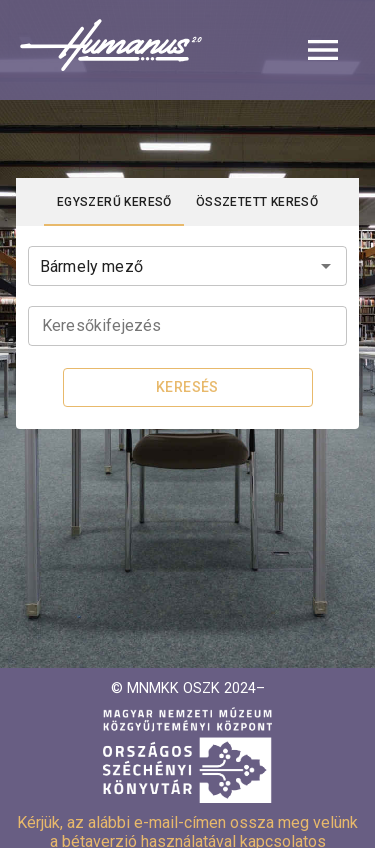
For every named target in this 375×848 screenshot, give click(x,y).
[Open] (326, 266)
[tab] (114, 202)
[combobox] (187, 264)
